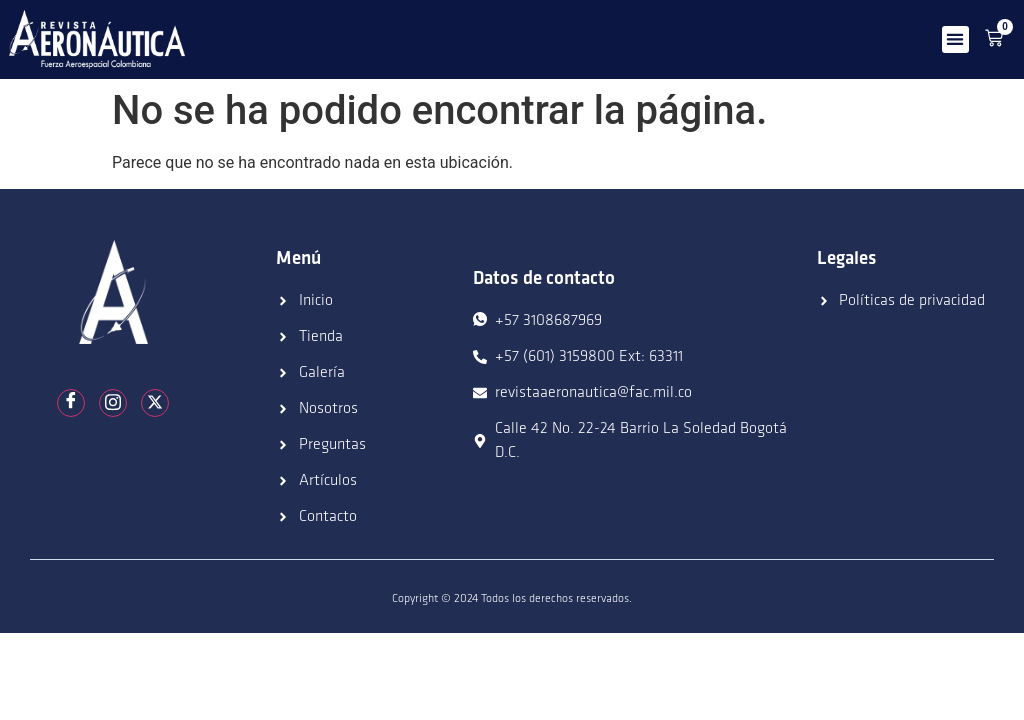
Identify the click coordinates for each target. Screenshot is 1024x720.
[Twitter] (155, 403)
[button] (955, 39)
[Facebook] (71, 403)
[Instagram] (113, 403)
